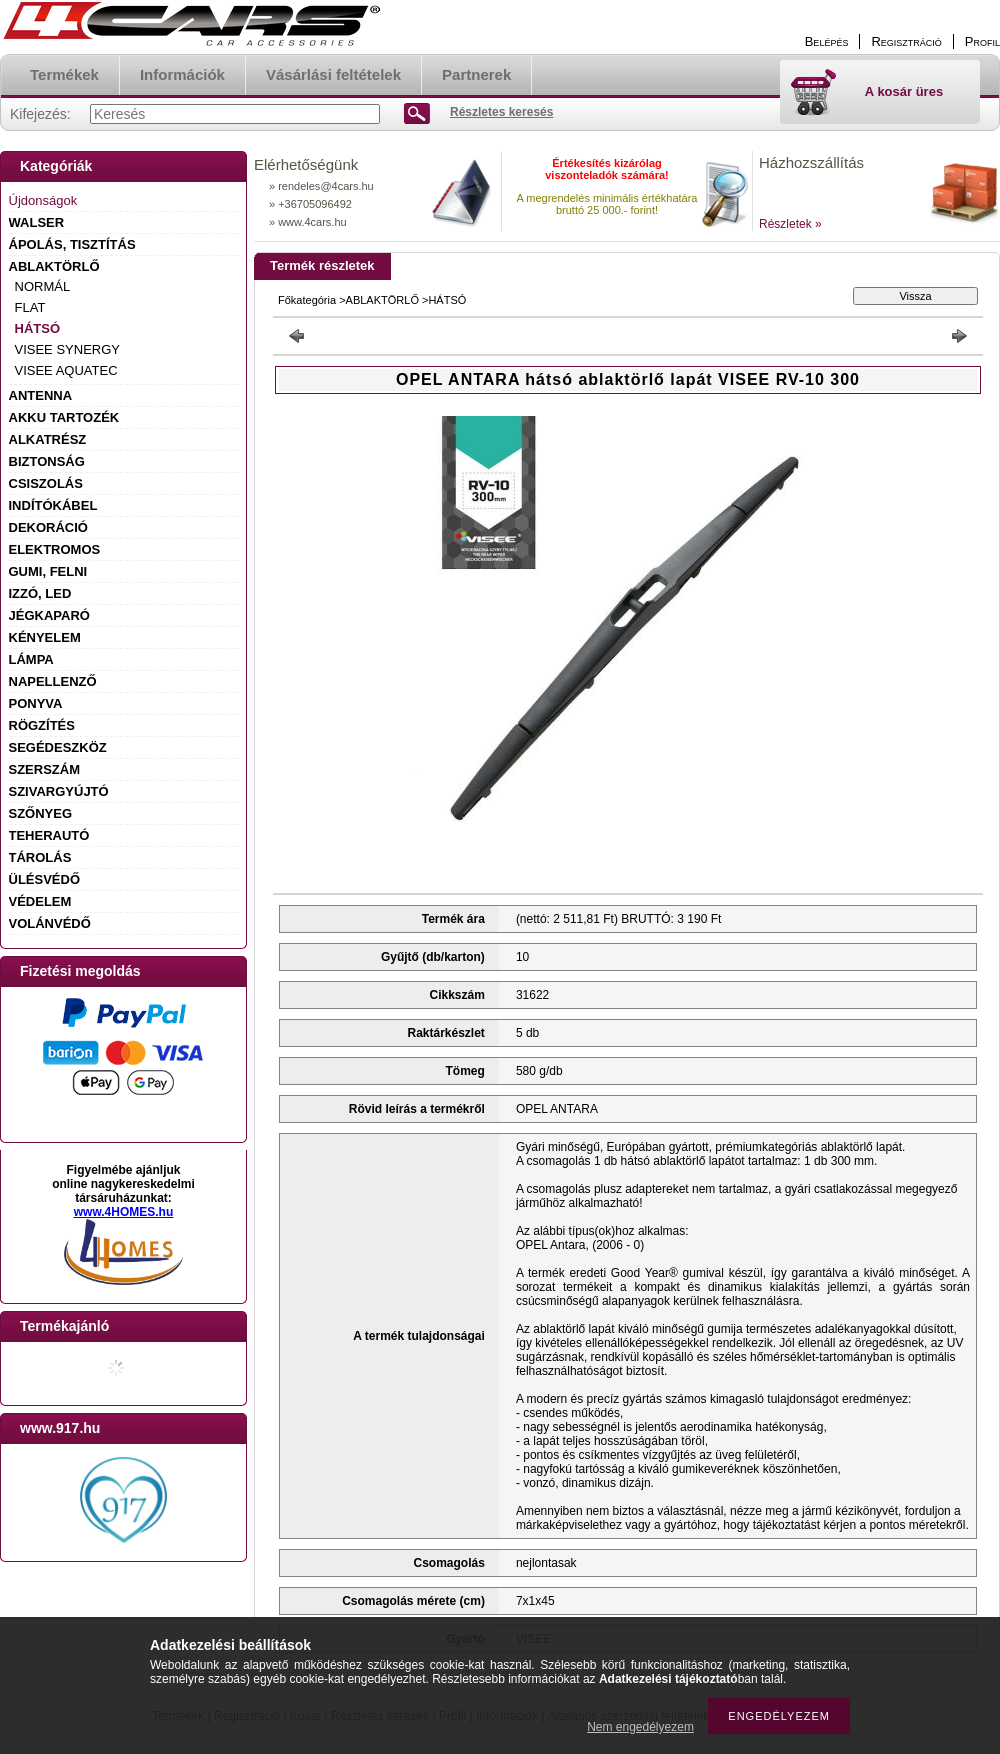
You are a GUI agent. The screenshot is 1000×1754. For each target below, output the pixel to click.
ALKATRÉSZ (48, 439)
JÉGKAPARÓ (49, 615)
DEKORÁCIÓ (48, 527)
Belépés (827, 41)
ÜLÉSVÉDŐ (45, 879)
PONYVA (36, 703)
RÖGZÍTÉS (42, 725)
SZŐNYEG (41, 813)
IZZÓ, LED (40, 593)
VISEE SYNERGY (67, 349)
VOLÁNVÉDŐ (50, 923)
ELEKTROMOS (55, 549)
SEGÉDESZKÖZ (58, 747)
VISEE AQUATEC (66, 370)
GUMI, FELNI (48, 571)
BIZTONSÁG (47, 461)
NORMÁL (43, 286)
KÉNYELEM (45, 637)
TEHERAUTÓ (49, 835)
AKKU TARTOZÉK (64, 417)
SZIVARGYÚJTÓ (59, 791)
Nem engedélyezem (640, 1727)
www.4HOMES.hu (124, 1212)
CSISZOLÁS (46, 483)
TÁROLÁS (40, 857)
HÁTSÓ (38, 328)
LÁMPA (31, 659)
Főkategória (307, 300)
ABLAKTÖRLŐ (54, 266)
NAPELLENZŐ (53, 681)
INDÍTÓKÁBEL (53, 505)
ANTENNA (41, 395)
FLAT (30, 307)
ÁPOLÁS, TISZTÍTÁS (72, 244)
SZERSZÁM (45, 769)
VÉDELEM (40, 901)
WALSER (37, 222)
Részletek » (790, 224)
